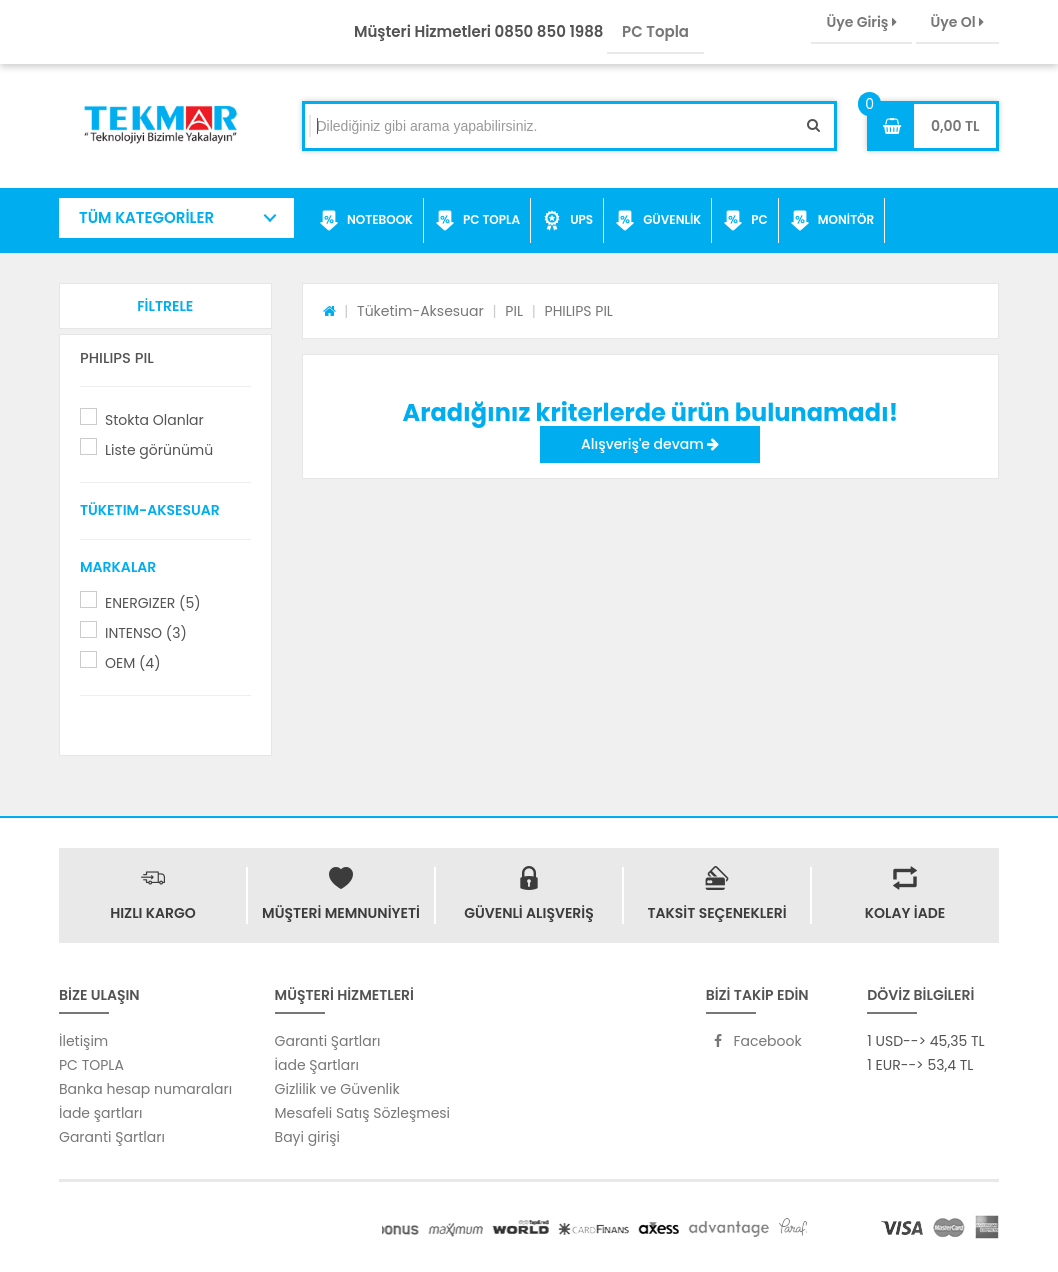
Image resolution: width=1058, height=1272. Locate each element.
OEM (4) (133, 663)
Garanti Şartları (112, 1137)
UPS (567, 221)
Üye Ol (957, 22)
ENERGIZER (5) (153, 603)
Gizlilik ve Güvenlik (337, 1089)
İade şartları (100, 1113)
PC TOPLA (477, 221)
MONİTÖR (832, 221)
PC (745, 221)
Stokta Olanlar (154, 420)
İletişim (83, 1041)
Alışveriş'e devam (650, 444)
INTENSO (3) (146, 633)
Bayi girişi (307, 1137)
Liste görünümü (159, 450)
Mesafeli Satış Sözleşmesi (363, 1113)
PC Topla (655, 31)
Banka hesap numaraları (145, 1089)
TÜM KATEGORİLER (146, 217)
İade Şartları (317, 1065)
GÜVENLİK (658, 221)
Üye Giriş (861, 22)
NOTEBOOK (366, 221)
